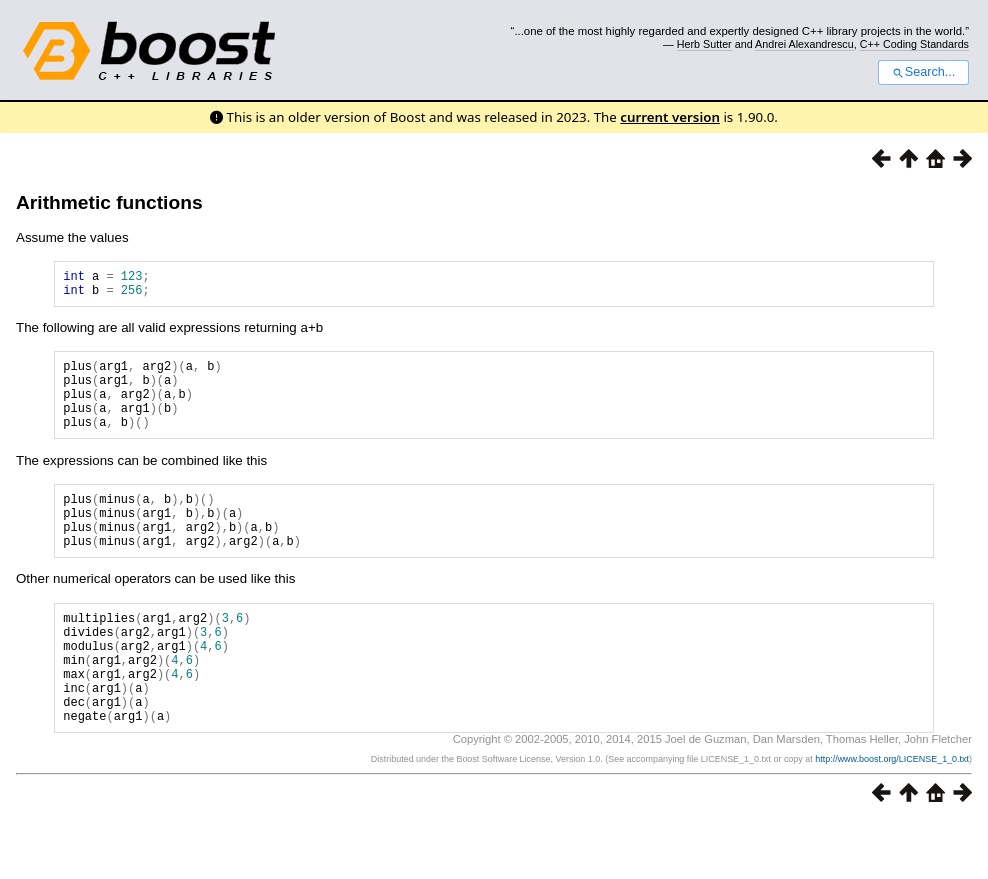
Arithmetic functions (109, 202)
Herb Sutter (704, 44)
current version (670, 117)
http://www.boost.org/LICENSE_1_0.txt (892, 816)
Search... (923, 72)
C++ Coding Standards (914, 44)
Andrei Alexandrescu (804, 44)
